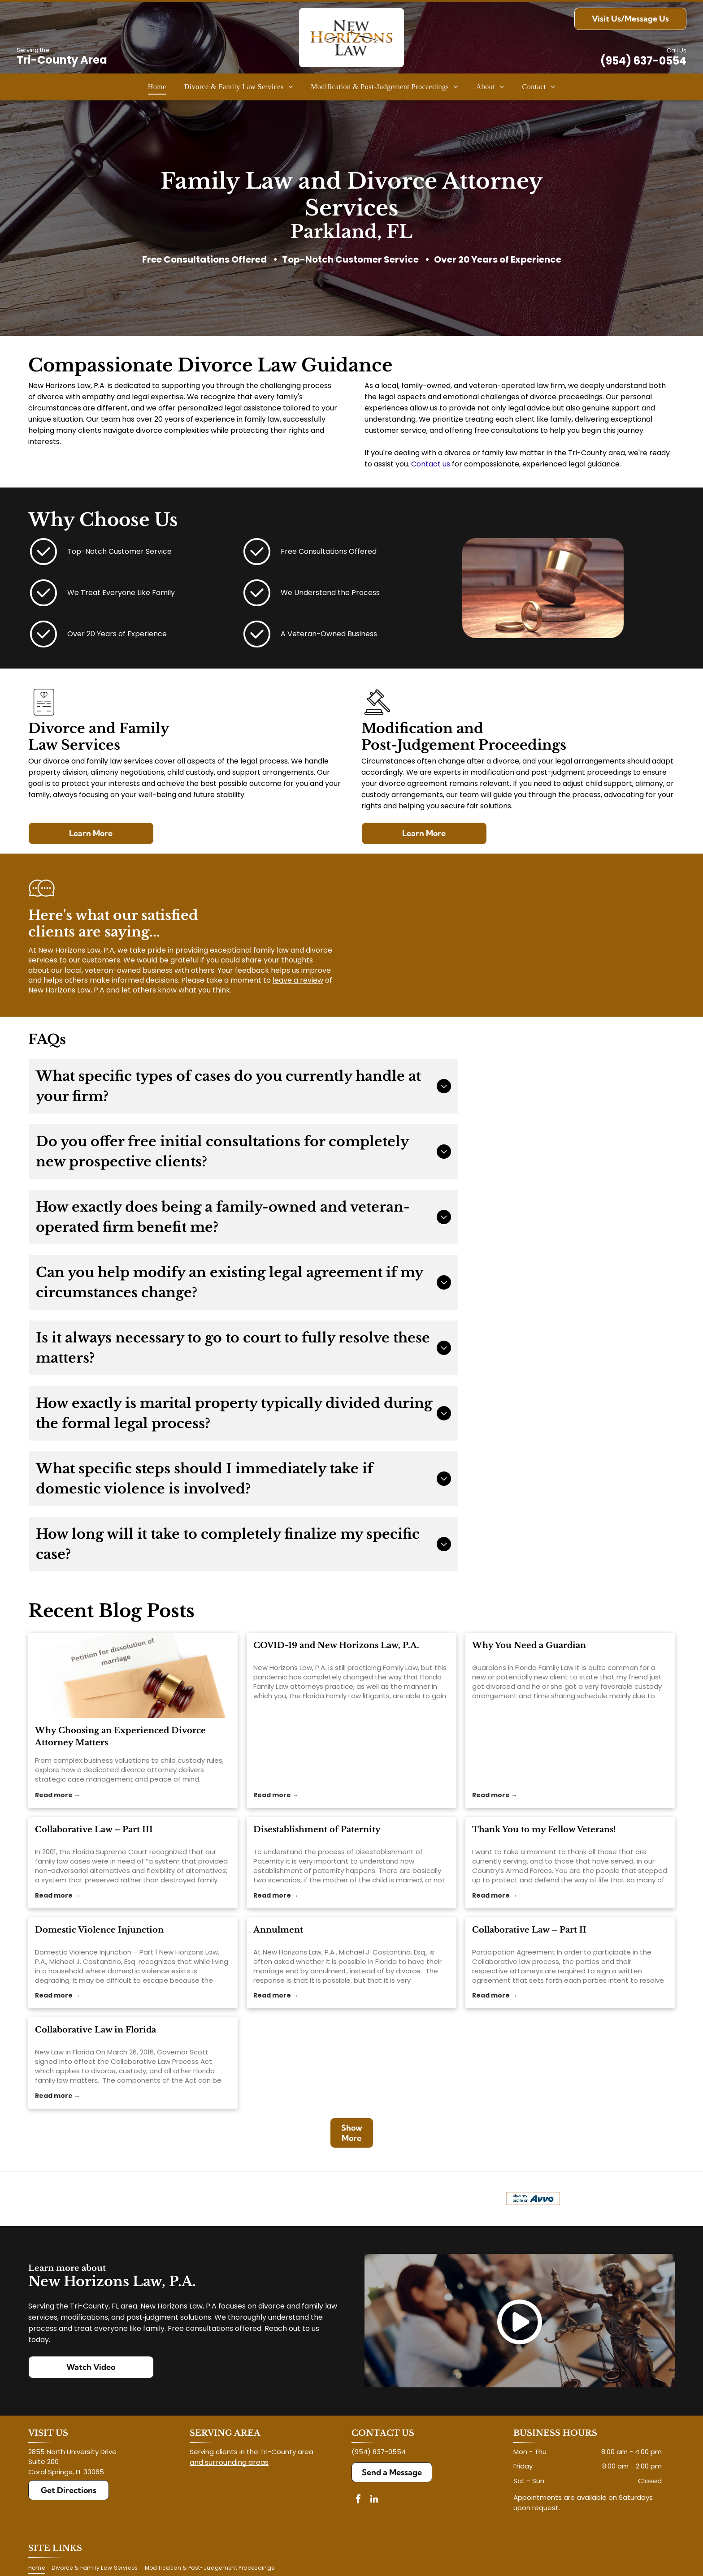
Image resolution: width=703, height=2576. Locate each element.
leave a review (298, 980)
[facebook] (358, 2500)
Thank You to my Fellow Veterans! (544, 1829)
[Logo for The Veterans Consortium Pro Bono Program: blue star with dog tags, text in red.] (192, 2199)
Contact (426, 464)
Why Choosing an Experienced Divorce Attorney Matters (120, 1737)
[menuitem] (157, 87)
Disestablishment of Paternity (317, 1829)
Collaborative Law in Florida (95, 2030)
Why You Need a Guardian (529, 1645)
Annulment (278, 1930)
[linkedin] (374, 2500)
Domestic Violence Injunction (99, 1930)
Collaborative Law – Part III (94, 1829)
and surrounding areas (229, 2462)
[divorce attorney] (133, 1675)
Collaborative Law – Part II (529, 1930)
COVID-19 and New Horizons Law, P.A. (336, 1645)
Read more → (57, 1795)
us (446, 464)
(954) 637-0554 (643, 60)
